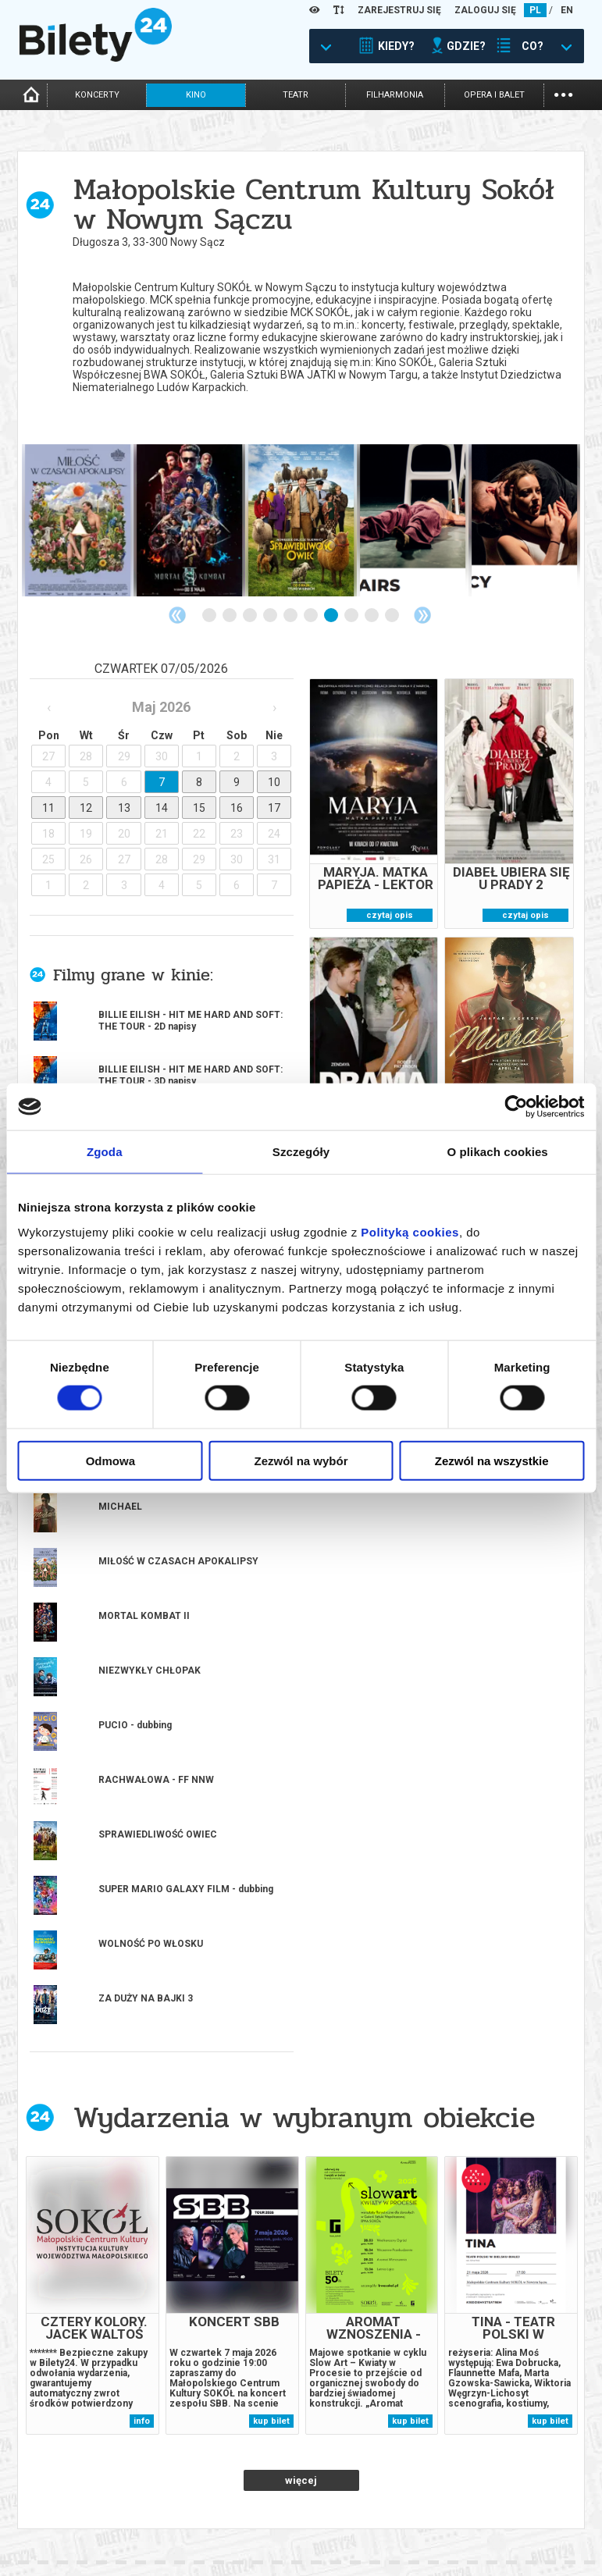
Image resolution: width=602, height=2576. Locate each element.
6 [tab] (311, 616)
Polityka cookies (482, 2515)
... (563, 93)
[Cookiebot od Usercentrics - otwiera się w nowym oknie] (515, 1107)
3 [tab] (250, 616)
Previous (177, 615)
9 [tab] (372, 616)
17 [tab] (362, 2331)
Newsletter (186, 2526)
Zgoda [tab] (105, 1151)
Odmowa (110, 1460)
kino (196, 95)
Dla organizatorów (347, 2499)
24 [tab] (504, 2331)
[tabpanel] (78, 520)
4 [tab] (271, 616)
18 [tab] (382, 2331)
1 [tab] (210, 616)
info (142, 1793)
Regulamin (467, 2489)
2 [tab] (230, 616)
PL (535, 10)
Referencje (327, 2526)
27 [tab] (565, 2331)
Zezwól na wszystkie (492, 1460)
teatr (295, 95)
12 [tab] (261, 2331)
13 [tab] (281, 2331)
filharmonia (394, 95)
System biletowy (340, 2512)
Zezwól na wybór (300, 1460)
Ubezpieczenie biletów (210, 2552)
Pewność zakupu (482, 2502)
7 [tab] (332, 616)
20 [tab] (423, 2331)
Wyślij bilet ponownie (211, 2512)
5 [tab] (291, 616)
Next (422, 615)
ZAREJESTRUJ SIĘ (399, 10)
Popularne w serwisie (213, 2002)
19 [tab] (403, 2331)
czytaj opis (389, 915)
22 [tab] (464, 2331)
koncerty (97, 95)
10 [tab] (393, 616)
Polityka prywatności (495, 2529)
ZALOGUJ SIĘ (485, 10)
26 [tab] (545, 2331)
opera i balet (494, 95)
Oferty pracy (474, 2542)
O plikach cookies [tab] (497, 1151)
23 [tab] (484, 2331)
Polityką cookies (410, 1231)
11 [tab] (240, 2331)
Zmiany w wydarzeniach (215, 2539)
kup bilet (271, 1793)
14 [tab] (301, 2331)
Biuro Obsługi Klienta (210, 2499)
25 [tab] (525, 2331)
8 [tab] (352, 616)
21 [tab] (443, 2331)
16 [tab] (342, 2331)
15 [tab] (321, 2331)
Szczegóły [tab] (301, 1151)
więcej (301, 1852)
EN (567, 10)
